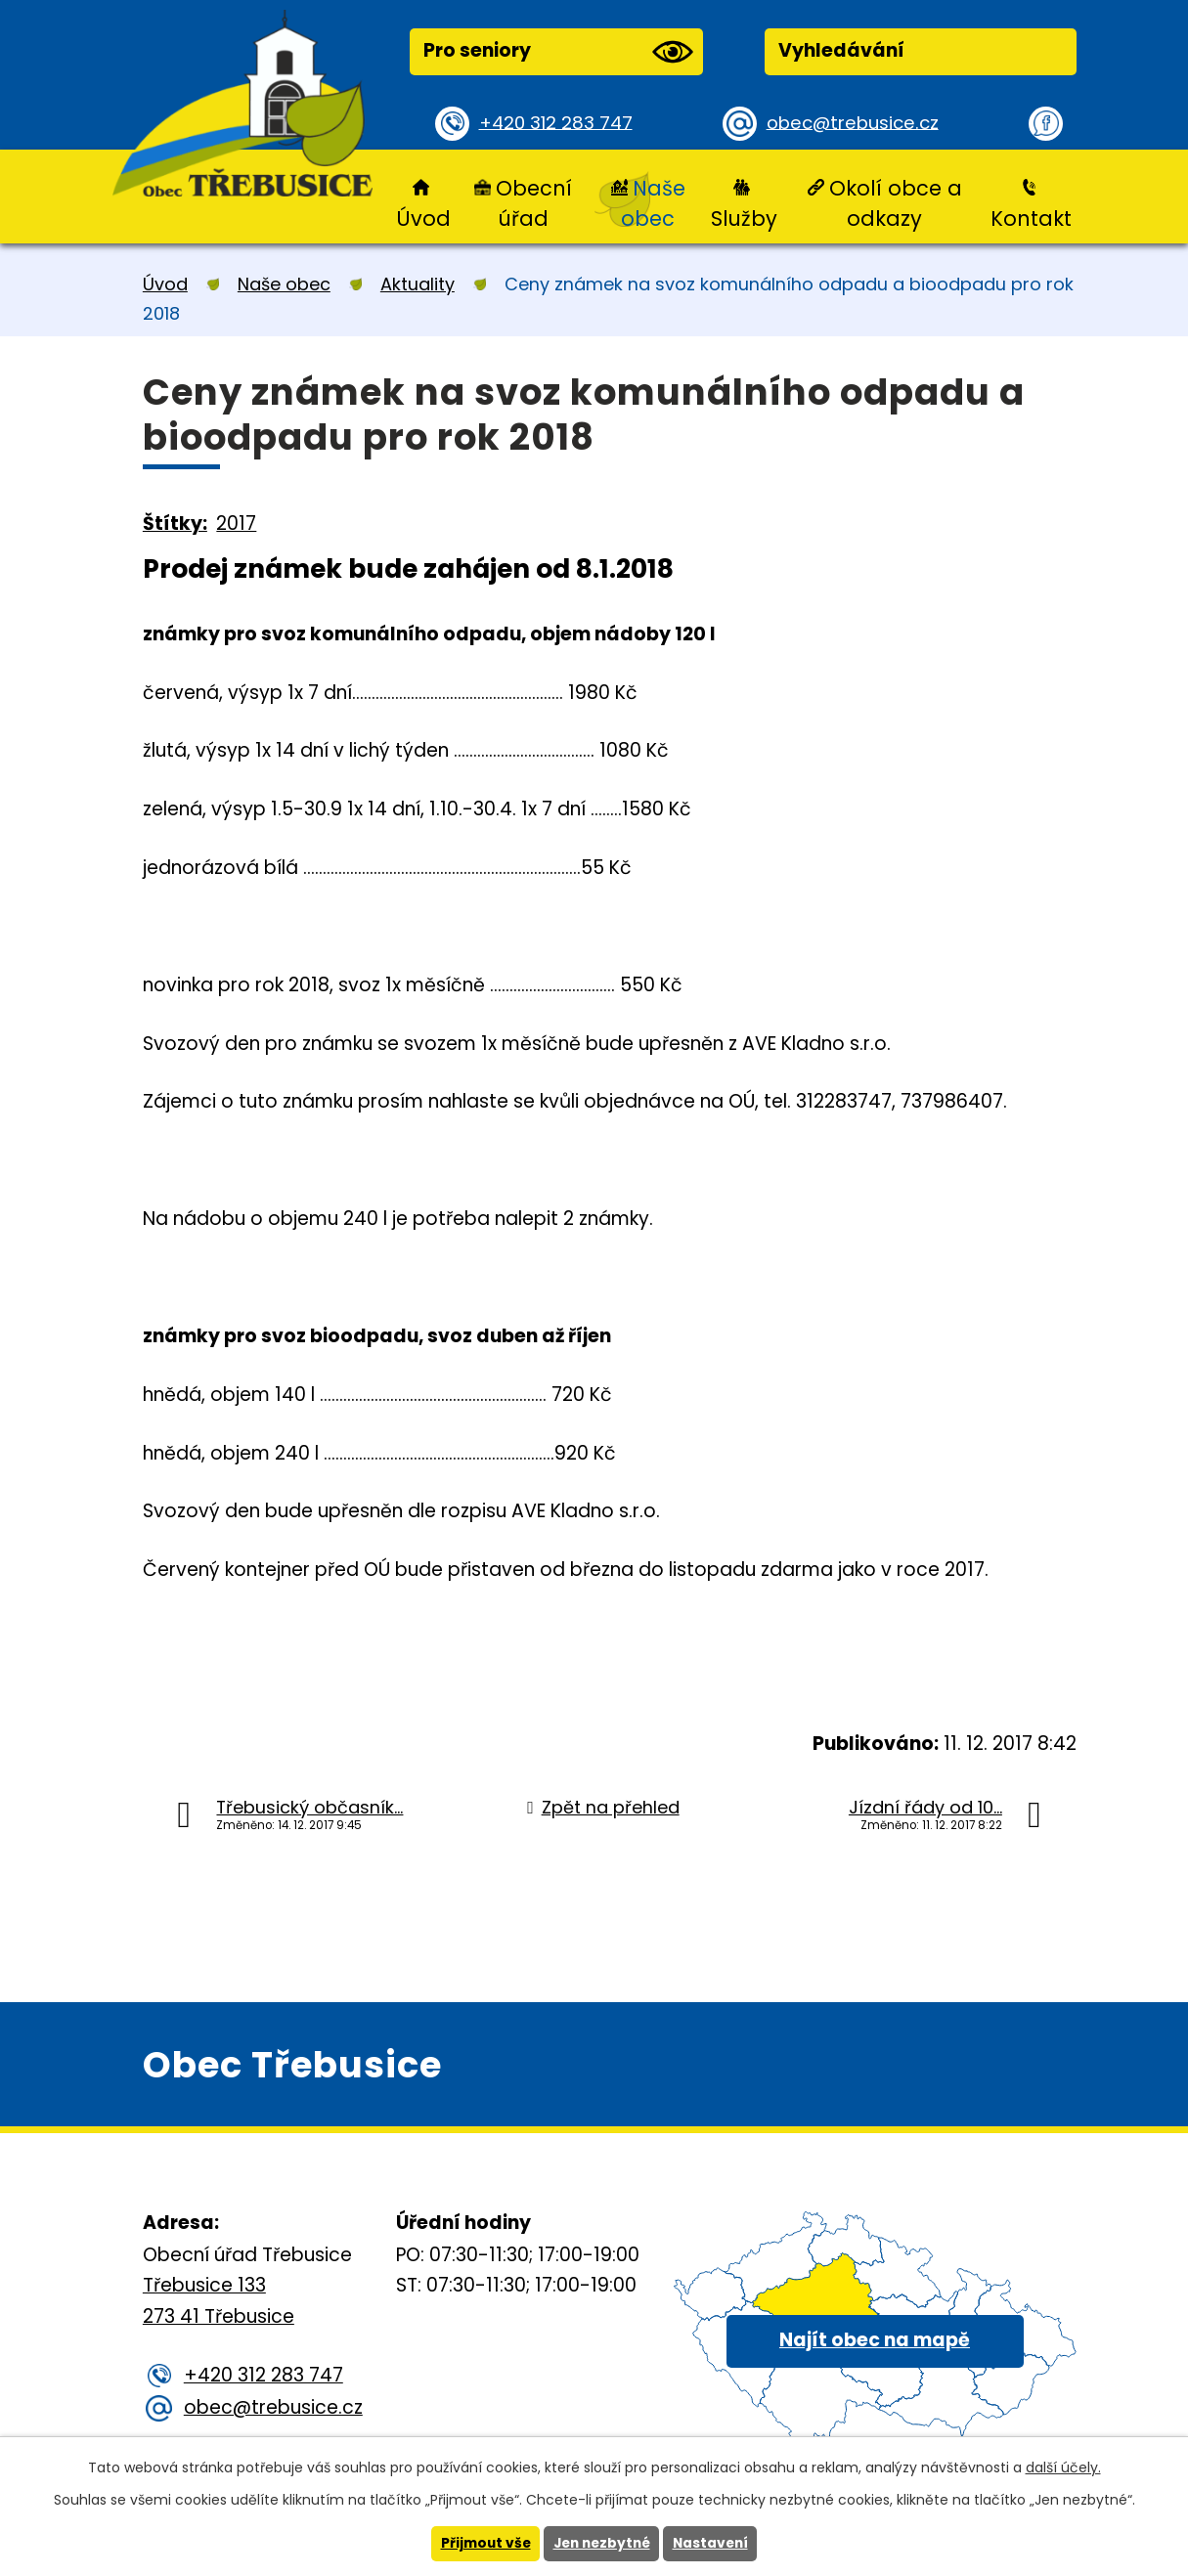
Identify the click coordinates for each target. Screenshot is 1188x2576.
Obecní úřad (534, 203)
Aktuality (417, 284)
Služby (744, 218)
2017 (236, 523)
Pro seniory (558, 51)
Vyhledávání (841, 50)
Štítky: (175, 523)
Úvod (423, 218)
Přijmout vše (481, 2544)
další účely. (1063, 2467)
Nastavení (715, 2544)
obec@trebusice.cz (855, 122)
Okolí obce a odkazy (895, 203)
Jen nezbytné (601, 2544)
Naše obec (652, 203)
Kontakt (1031, 218)
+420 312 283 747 (558, 122)
